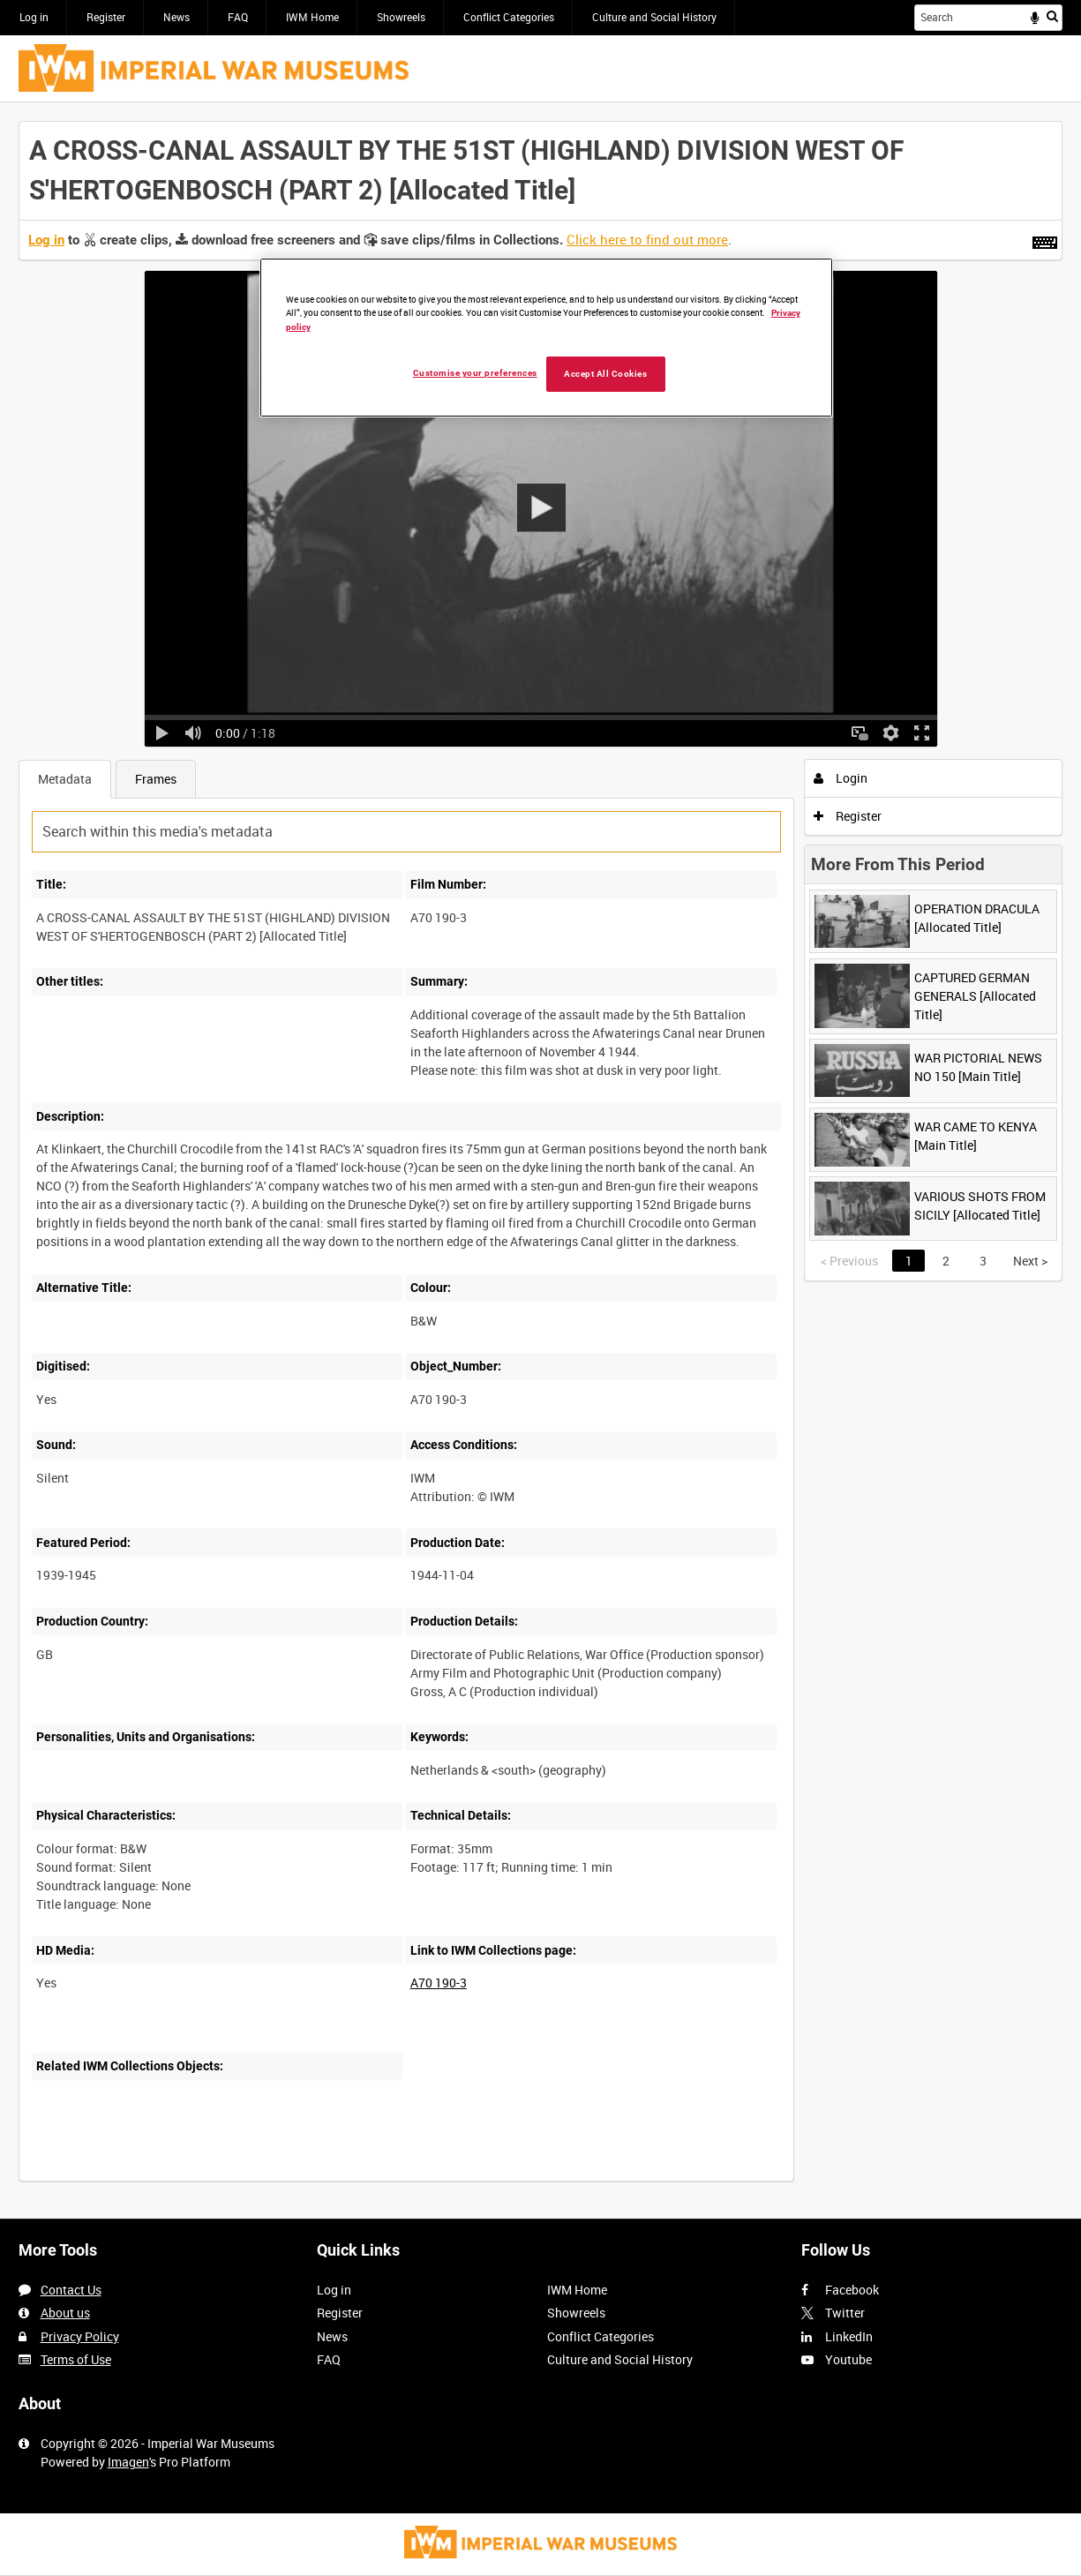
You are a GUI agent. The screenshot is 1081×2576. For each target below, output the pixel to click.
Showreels (401, 17)
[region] (546, 337)
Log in (34, 17)
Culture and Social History (654, 17)
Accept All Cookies (605, 374)
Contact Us (71, 2289)
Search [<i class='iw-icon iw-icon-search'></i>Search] (1052, 16)
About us (65, 2312)
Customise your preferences (475, 373)
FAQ (238, 17)
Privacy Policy (80, 2336)
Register (105, 17)
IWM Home (312, 17)
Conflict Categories (508, 17)
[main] (540, 1160)
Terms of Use (76, 2359)
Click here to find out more (647, 239)
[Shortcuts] (1044, 239)
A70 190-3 (438, 1982)
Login (840, 778)
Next (1030, 1260)
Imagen (128, 2461)
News (176, 17)
